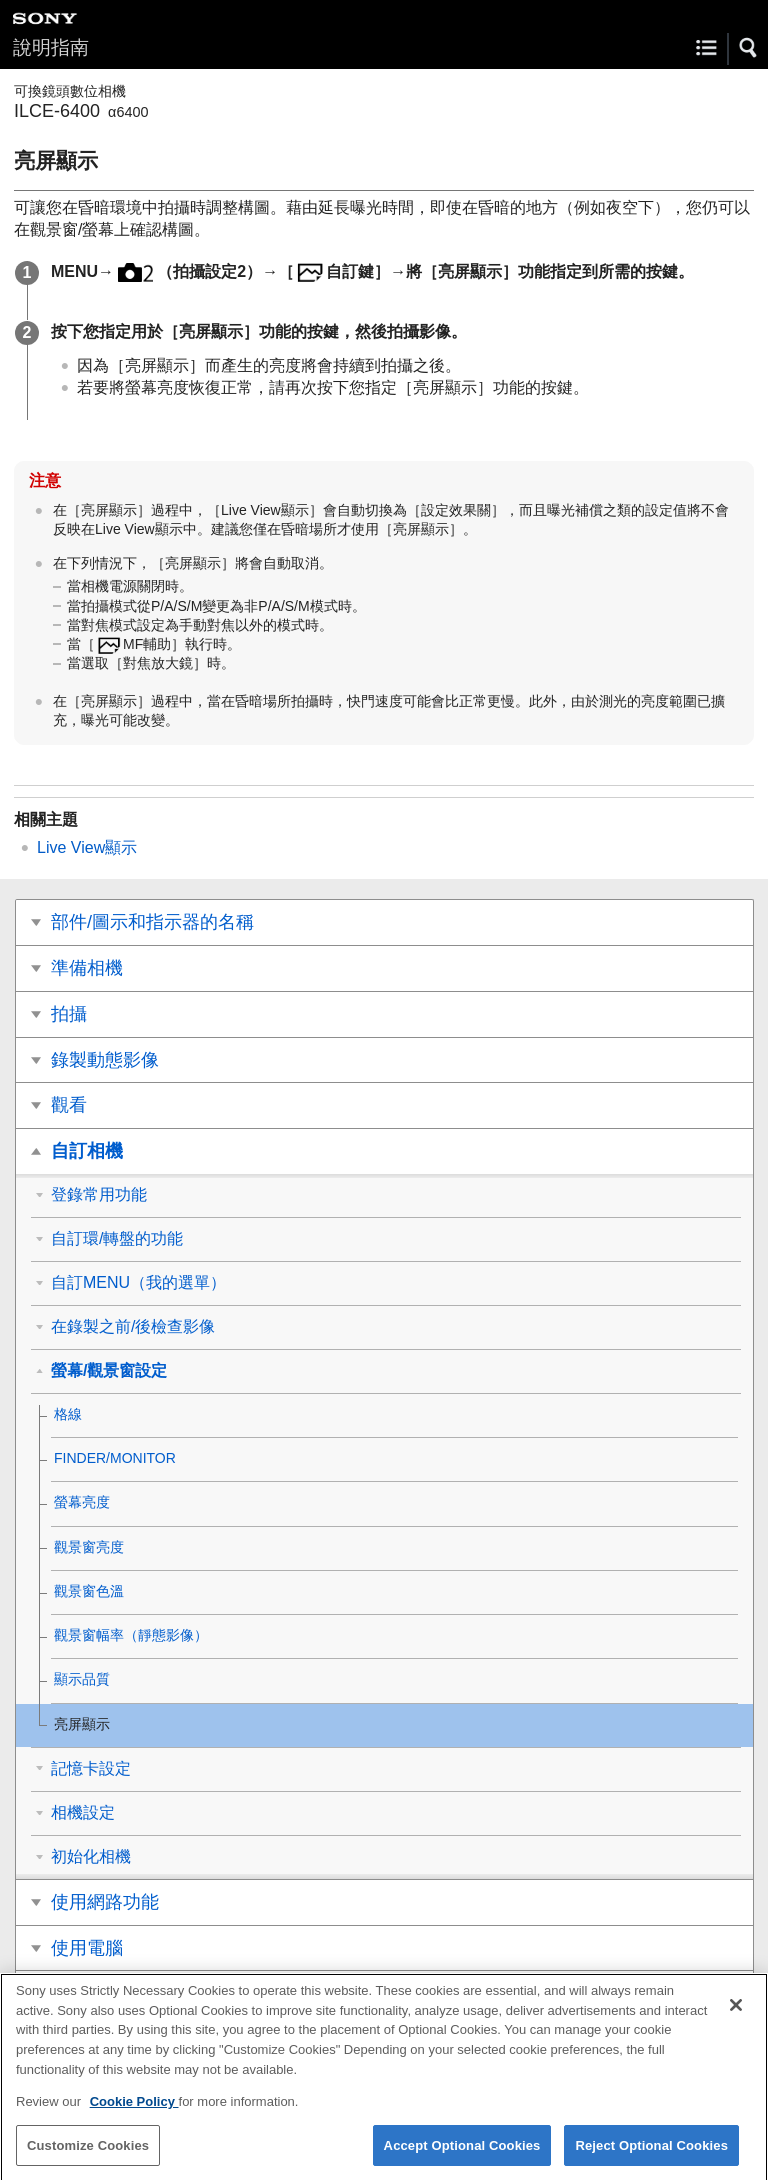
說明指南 (51, 47)
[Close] (736, 2016)
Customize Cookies (88, 2155)
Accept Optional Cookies (462, 2155)
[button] (749, 48)
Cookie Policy (134, 2112)
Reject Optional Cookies (651, 2155)
